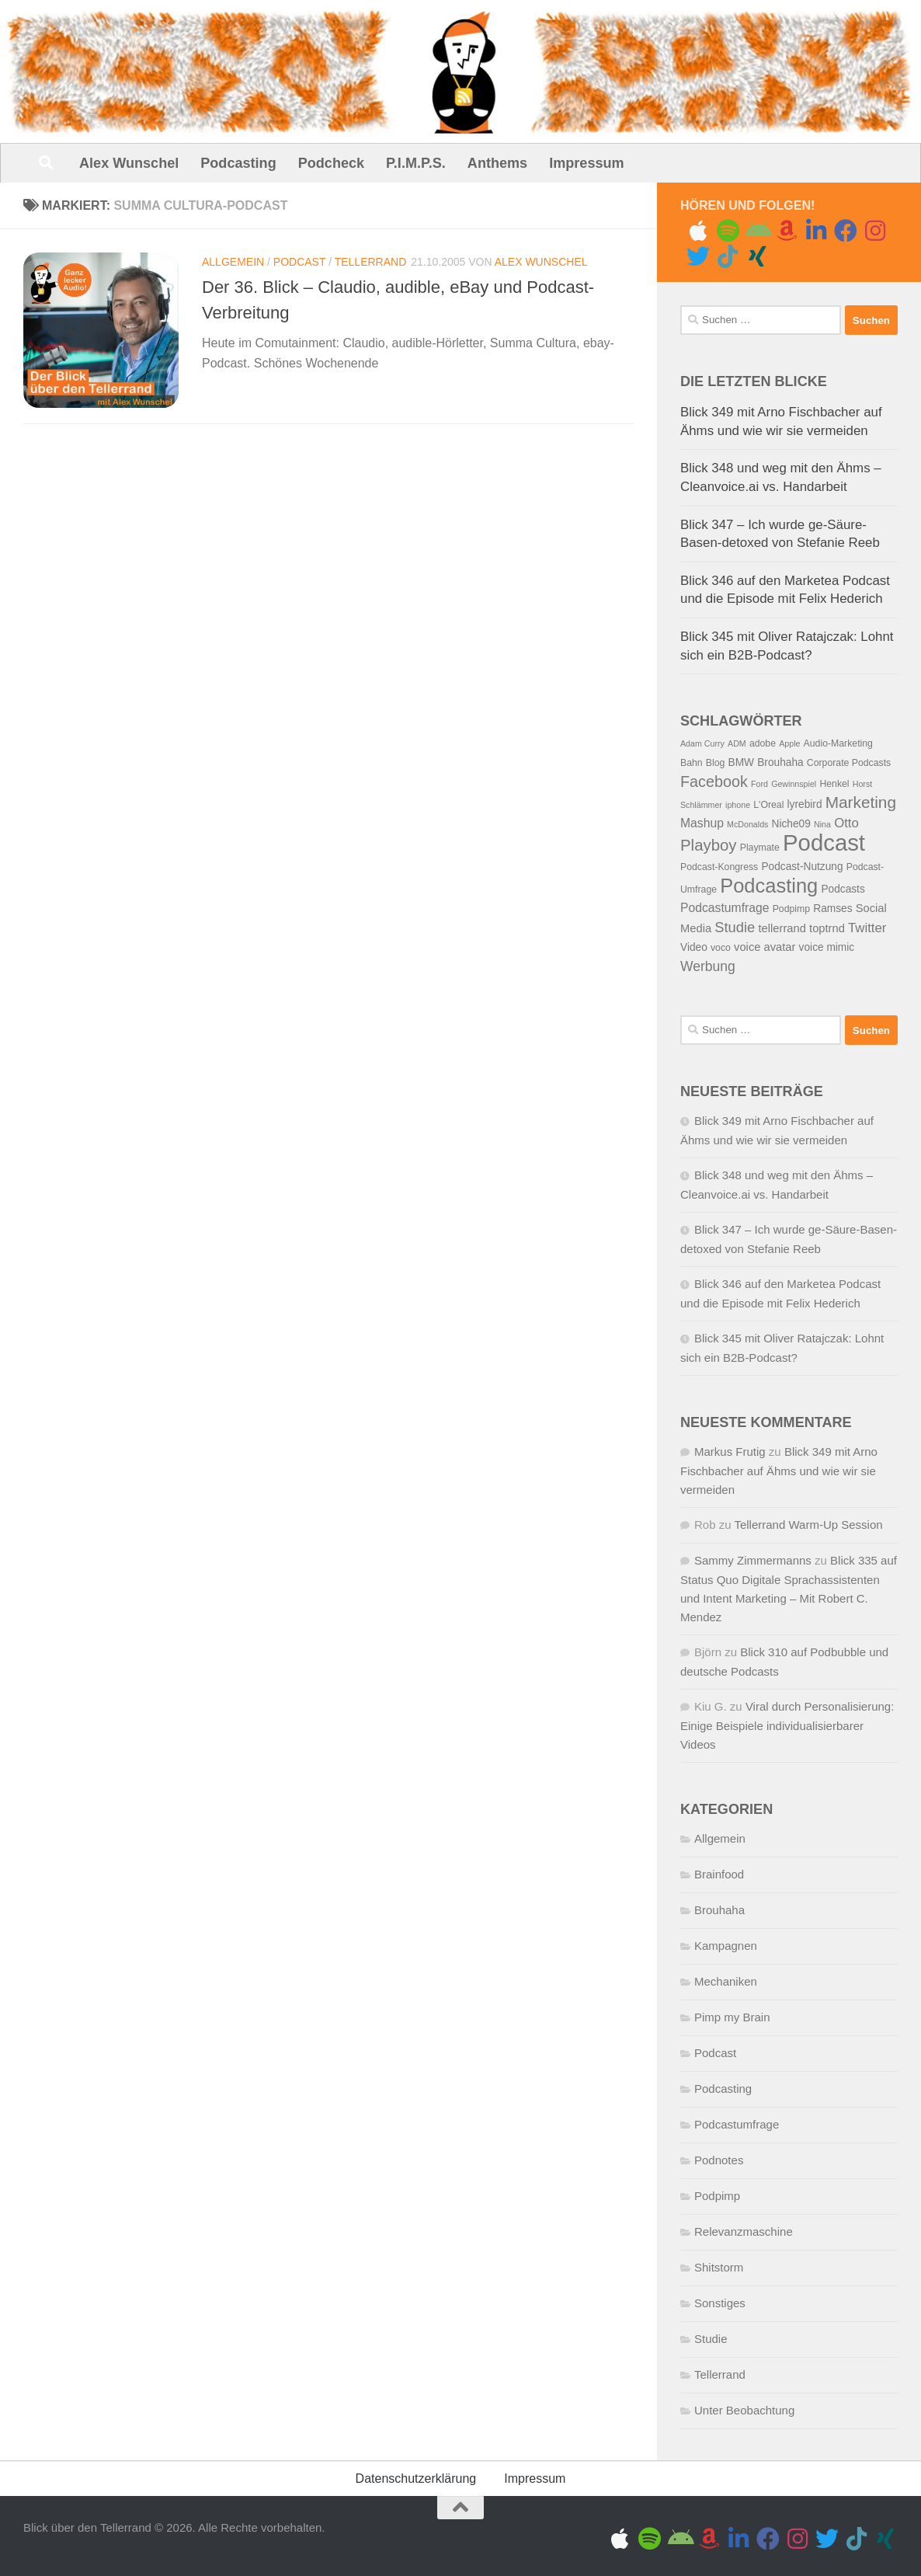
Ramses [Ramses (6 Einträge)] (832, 908)
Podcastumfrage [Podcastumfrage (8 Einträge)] (724, 907)
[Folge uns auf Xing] (757, 256)
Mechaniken (725, 1981)
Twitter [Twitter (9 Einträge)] (867, 928)
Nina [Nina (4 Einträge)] (822, 824)
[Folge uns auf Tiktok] (727, 256)
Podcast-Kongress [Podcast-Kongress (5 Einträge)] (719, 867)
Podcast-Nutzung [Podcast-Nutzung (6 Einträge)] (802, 866)
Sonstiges (719, 2303)
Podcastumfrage (736, 2124)
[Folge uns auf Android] (757, 230)
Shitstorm (718, 2267)
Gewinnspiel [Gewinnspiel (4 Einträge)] (793, 783)
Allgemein (233, 262)
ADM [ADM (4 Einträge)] (737, 743)
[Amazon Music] (786, 230)
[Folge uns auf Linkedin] (816, 230)
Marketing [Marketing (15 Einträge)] (860, 802)
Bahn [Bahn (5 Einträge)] (691, 762)
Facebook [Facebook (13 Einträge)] (714, 781)
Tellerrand (371, 262)
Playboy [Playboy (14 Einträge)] (708, 845)
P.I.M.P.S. (416, 163)
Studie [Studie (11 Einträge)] (734, 927)
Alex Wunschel (129, 163)
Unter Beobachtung (744, 2410)
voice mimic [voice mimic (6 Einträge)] (827, 947)
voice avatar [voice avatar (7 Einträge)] (764, 947)
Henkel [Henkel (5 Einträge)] (834, 783)
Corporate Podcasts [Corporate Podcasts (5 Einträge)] (849, 762)
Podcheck (331, 163)
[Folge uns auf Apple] (698, 230)
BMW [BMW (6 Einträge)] (741, 762)
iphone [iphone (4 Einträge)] (737, 804)
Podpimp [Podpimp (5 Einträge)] (791, 908)
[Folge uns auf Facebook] (845, 230)
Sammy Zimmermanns (753, 1560)
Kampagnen (725, 1945)
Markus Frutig (730, 1451)
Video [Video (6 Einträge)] (693, 947)
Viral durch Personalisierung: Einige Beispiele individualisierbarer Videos (787, 1725)
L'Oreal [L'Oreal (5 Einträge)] (768, 804)
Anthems (497, 163)
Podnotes (718, 2160)
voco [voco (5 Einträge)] (721, 947)
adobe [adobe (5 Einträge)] (762, 743)
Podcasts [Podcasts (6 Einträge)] (842, 889)
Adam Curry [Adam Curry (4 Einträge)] (702, 743)
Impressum (586, 163)
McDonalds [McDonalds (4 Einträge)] (747, 824)
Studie (711, 2338)
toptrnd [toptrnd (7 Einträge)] (827, 928)
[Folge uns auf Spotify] (727, 230)
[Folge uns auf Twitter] (698, 256)
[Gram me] (875, 230)
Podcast (299, 262)
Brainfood (719, 1874)
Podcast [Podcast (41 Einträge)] (824, 842)
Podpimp (717, 2195)
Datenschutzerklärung (416, 2478)
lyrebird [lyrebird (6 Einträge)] (804, 804)
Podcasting (238, 163)
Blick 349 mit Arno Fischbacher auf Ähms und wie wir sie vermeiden (779, 1470)
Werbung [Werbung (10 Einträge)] (707, 966)
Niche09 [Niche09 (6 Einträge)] (791, 824)
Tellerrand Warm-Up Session (808, 1524)
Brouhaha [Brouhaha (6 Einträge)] (780, 762)
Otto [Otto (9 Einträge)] (846, 823)
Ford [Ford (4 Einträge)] (759, 783)
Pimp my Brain (732, 2017)
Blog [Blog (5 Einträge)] (715, 762)
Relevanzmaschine (743, 2231)
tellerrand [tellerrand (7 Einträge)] (782, 928)
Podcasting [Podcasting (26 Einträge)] (769, 885)
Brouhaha (719, 1909)
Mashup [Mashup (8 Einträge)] (702, 823)
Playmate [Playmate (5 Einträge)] (760, 847)
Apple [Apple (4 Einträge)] (789, 743)
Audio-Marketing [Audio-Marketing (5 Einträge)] (838, 743)
